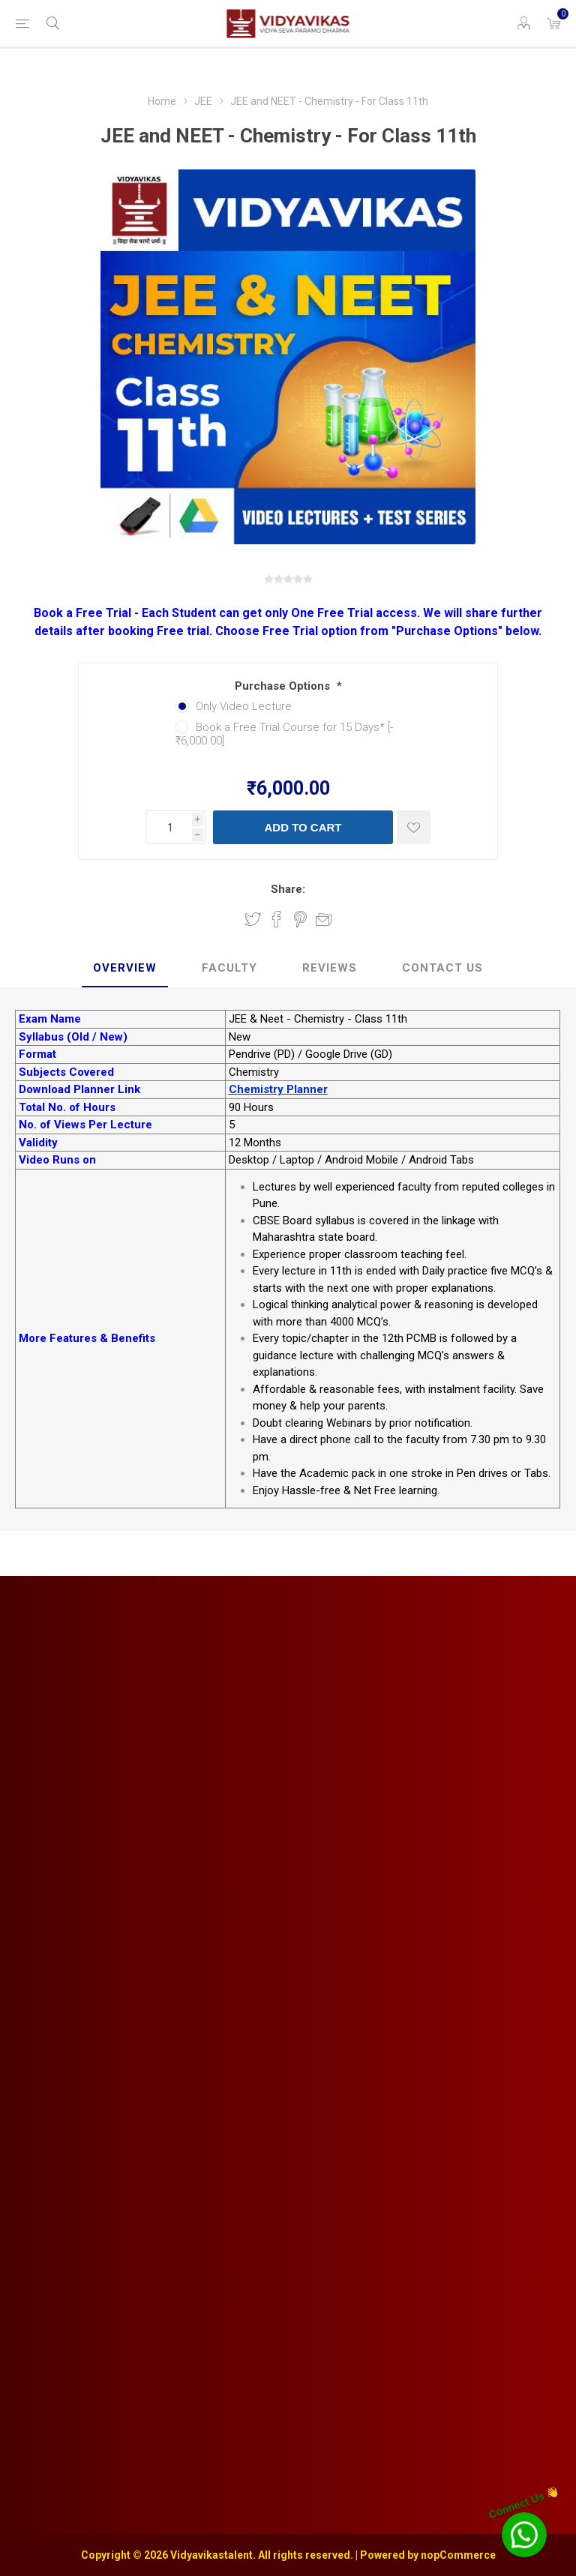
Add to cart (302, 827)
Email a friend (324, 919)
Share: (288, 889)
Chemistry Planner (278, 1089)
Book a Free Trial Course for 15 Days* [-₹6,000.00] (284, 733)
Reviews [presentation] (329, 968)
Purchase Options (284, 686)
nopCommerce (458, 2555)
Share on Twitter (252, 919)
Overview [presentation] (125, 968)
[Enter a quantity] (169, 827)
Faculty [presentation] (229, 968)
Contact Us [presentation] (442, 968)
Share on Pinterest (300, 919)
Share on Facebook (276, 919)
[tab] (125, 968)
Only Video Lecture (244, 706)
